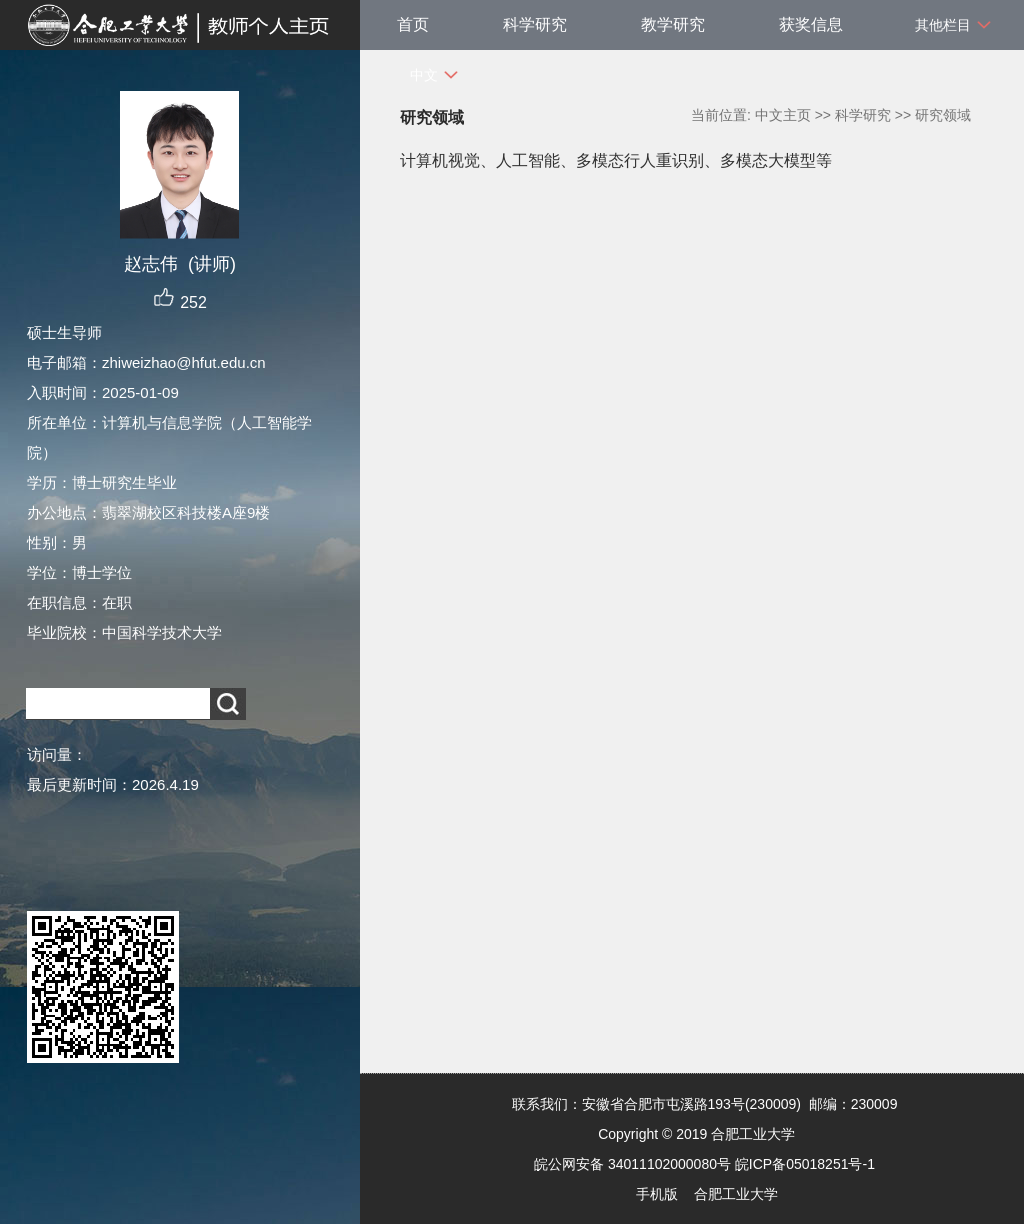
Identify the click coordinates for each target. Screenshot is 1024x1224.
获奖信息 (811, 24)
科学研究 (535, 24)
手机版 (657, 1194)
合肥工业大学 (736, 1194)
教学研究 (673, 24)
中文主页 (783, 115)
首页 (413, 24)
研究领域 (943, 115)
